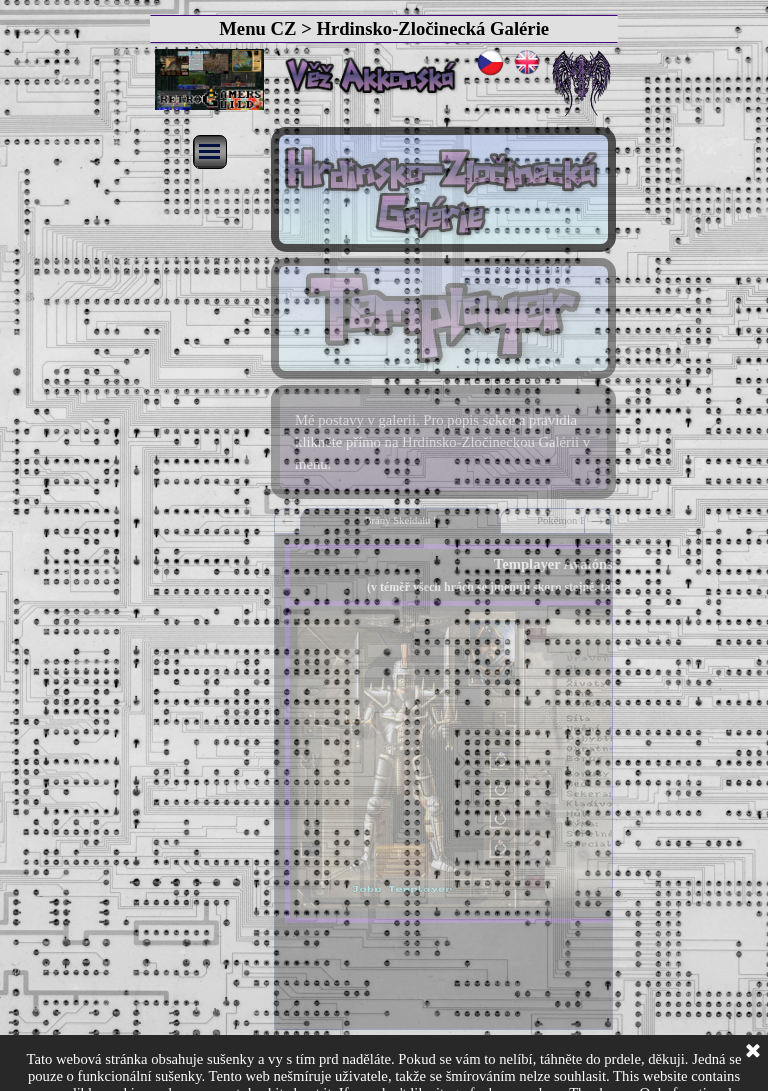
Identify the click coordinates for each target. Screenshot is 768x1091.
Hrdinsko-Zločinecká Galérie (432, 28)
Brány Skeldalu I (400, 520)
